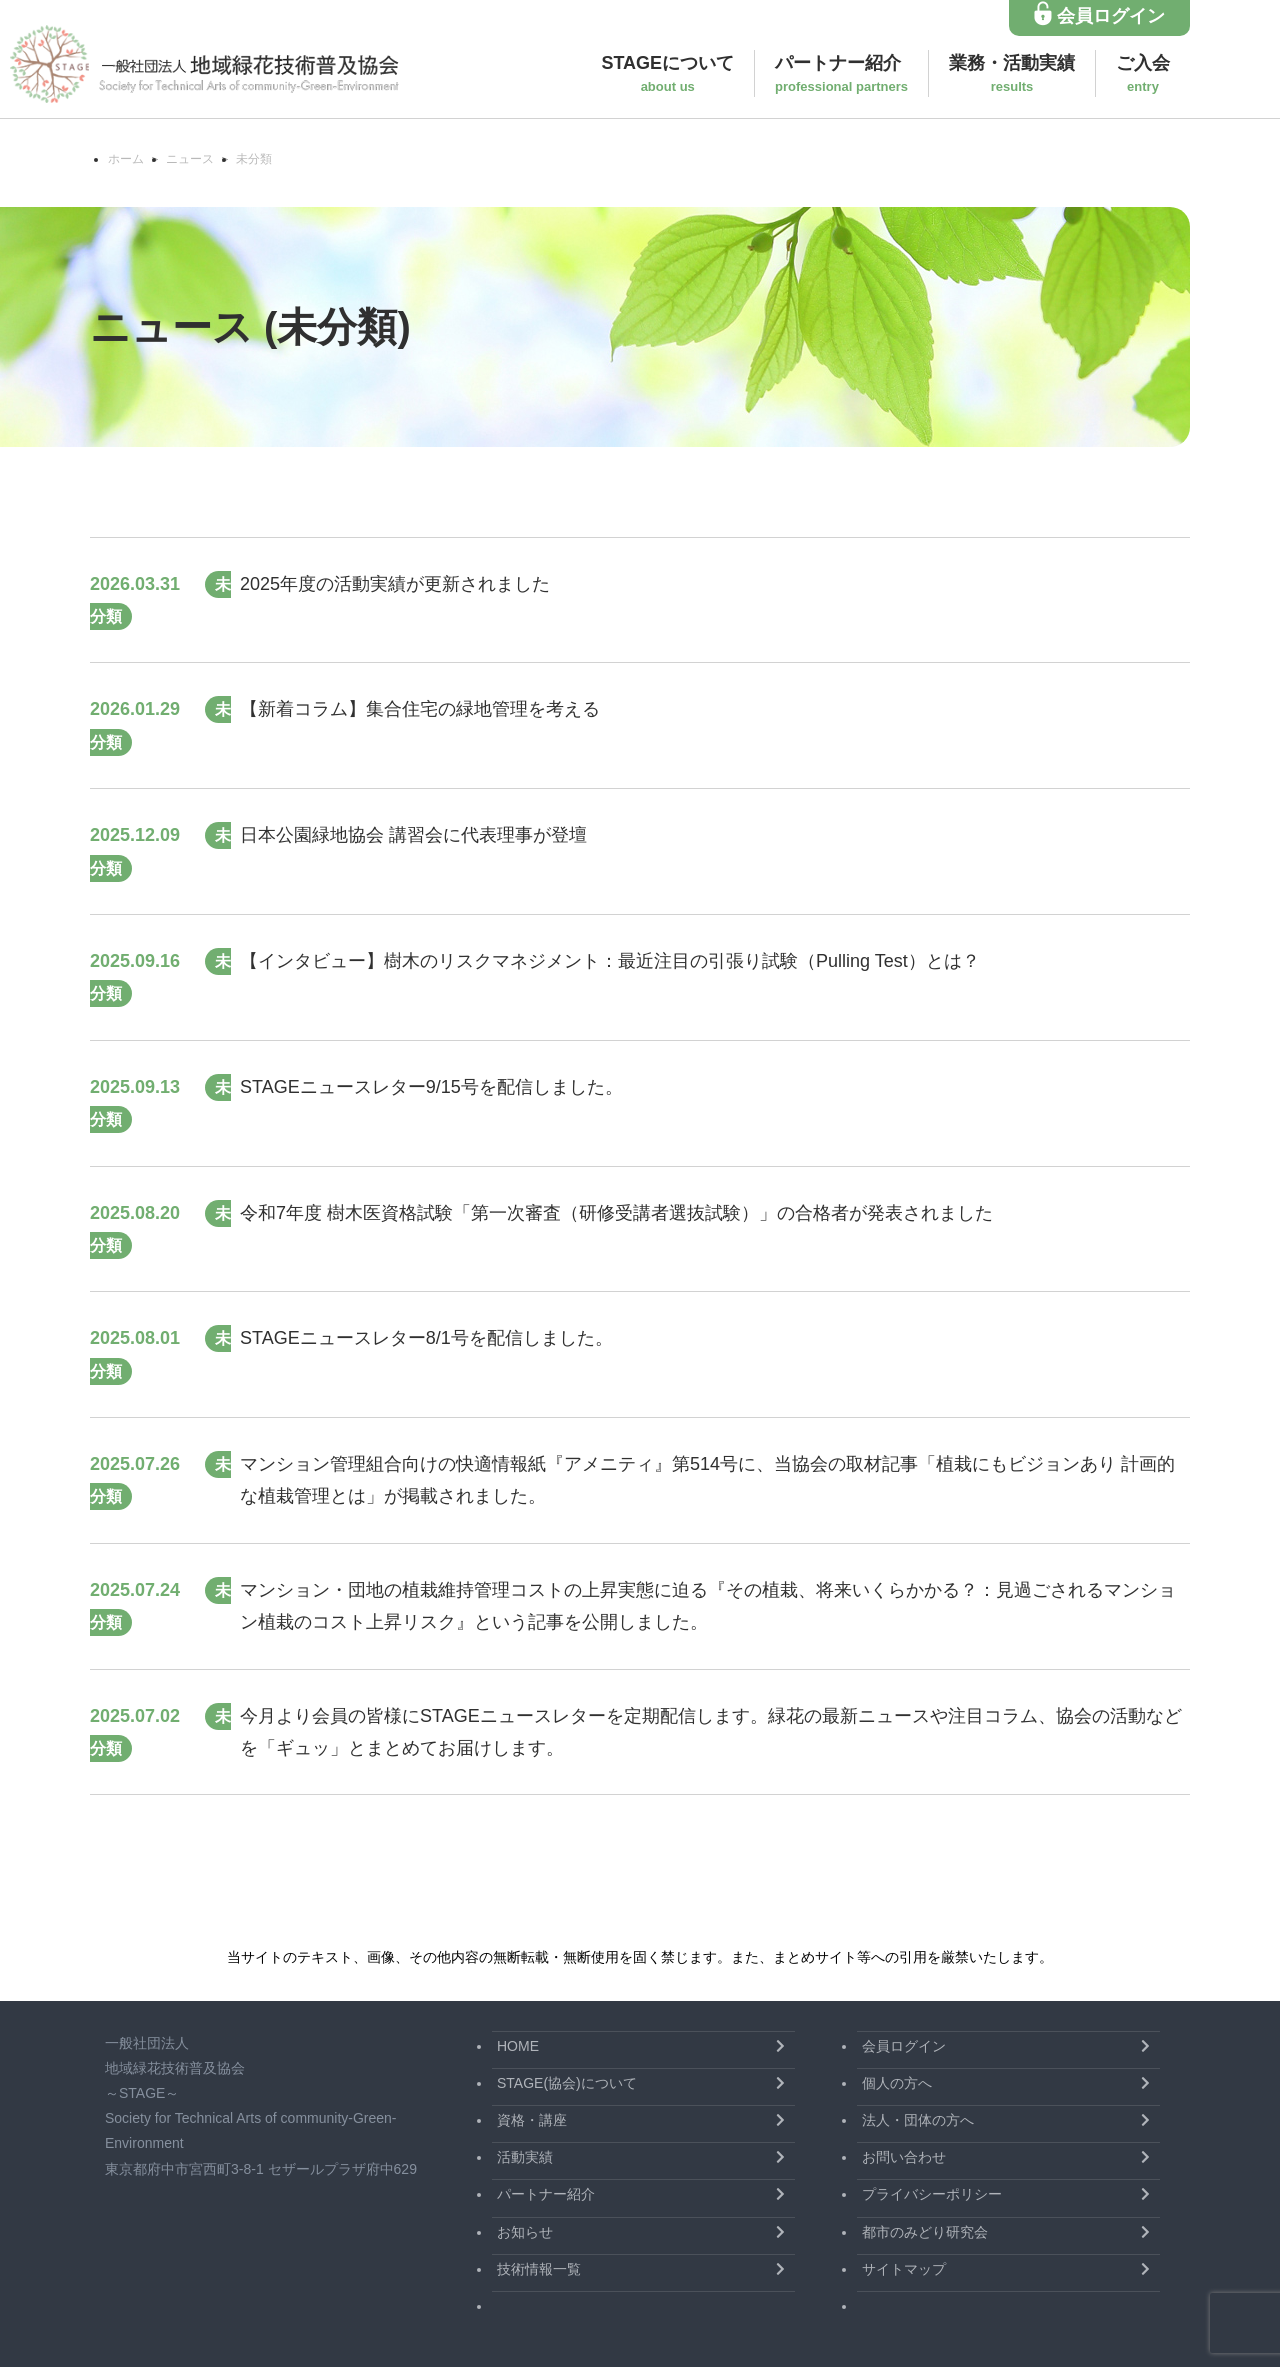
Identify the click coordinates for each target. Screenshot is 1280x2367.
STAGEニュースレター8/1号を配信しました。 (426, 1338)
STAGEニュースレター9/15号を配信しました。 (431, 1087)
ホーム (126, 159)
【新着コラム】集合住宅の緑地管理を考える (420, 709)
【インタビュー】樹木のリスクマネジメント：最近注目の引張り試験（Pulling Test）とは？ (610, 961)
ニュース (190, 159)
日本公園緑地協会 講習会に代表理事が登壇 (413, 835)
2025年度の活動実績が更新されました (395, 584)
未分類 (254, 159)
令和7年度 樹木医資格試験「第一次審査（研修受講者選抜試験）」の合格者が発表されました (616, 1213)
